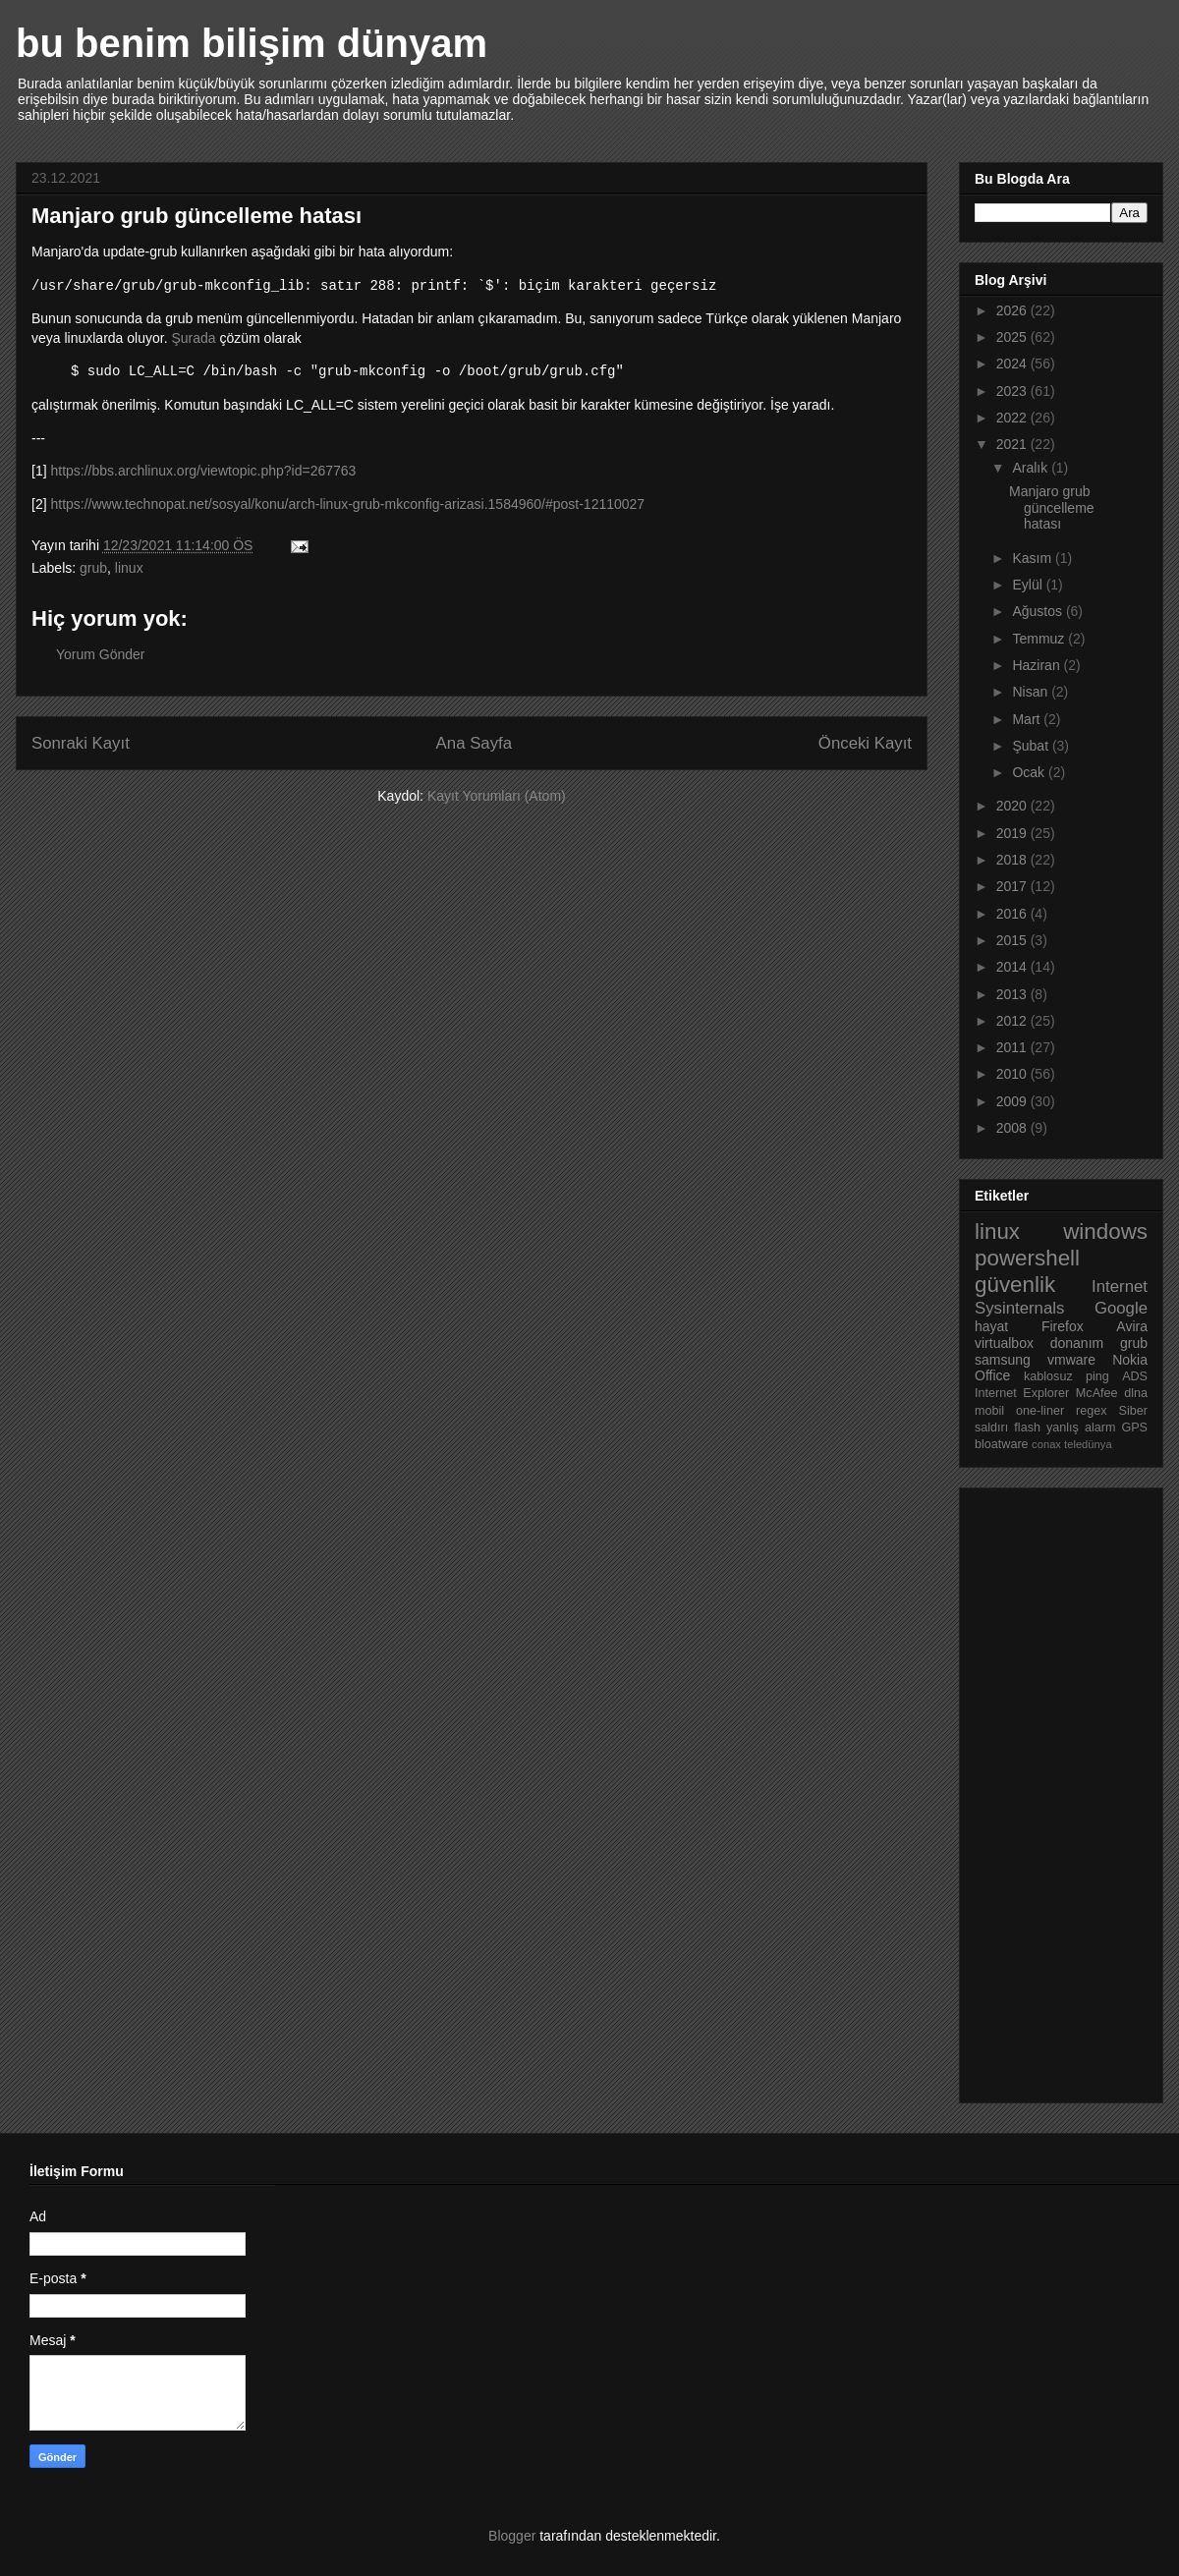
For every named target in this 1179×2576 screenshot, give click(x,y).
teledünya (1088, 1444)
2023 (1013, 391)
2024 (1013, 363)
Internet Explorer (1022, 1393)
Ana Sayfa (474, 743)
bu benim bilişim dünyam (251, 43)
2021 (1013, 444)
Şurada (193, 338)
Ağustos (1038, 611)
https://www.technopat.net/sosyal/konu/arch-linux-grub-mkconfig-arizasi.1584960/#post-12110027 (347, 504)
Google (1121, 1308)
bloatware (1002, 1444)
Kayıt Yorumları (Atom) (496, 796)
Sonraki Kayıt (80, 743)
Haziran (1037, 665)
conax (1046, 1444)
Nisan (1031, 692)
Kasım (1033, 558)
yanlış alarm (1080, 1427)
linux (129, 568)
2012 (1013, 1021)
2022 (1013, 417)
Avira (1132, 1326)
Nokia (1130, 1360)
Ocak (1030, 772)
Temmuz (1040, 638)
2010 (1013, 1074)
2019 (1013, 833)
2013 (1013, 994)
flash (1027, 1427)
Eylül (1028, 584)
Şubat (1031, 746)
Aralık (1031, 468)
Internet (1120, 1286)
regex (1091, 1411)
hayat (991, 1326)
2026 (1013, 310)
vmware (1071, 1360)
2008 (1013, 1128)
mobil (989, 1411)
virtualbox (1004, 1343)
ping (1097, 1376)
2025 (1013, 337)
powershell (1027, 1258)
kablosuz (1048, 1376)
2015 (1013, 940)
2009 (1013, 1101)
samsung (1003, 1360)
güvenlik (1015, 1284)
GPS (1134, 1427)
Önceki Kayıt (865, 743)
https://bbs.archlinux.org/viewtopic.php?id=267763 (203, 470)
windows (1105, 1231)
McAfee (1097, 1393)
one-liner (1040, 1411)
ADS (1135, 1376)
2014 (1013, 967)
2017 (1013, 886)
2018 (1013, 860)
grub (93, 568)
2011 (1013, 1047)
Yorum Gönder (100, 654)
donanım (1076, 1343)
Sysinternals (1019, 1308)
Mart (1027, 719)
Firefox (1062, 1326)
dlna (1136, 1393)
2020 (1013, 805)
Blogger (511, 2536)
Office (992, 1375)
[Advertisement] (1053, 1790)
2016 (1013, 914)
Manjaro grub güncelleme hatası (1052, 507)
